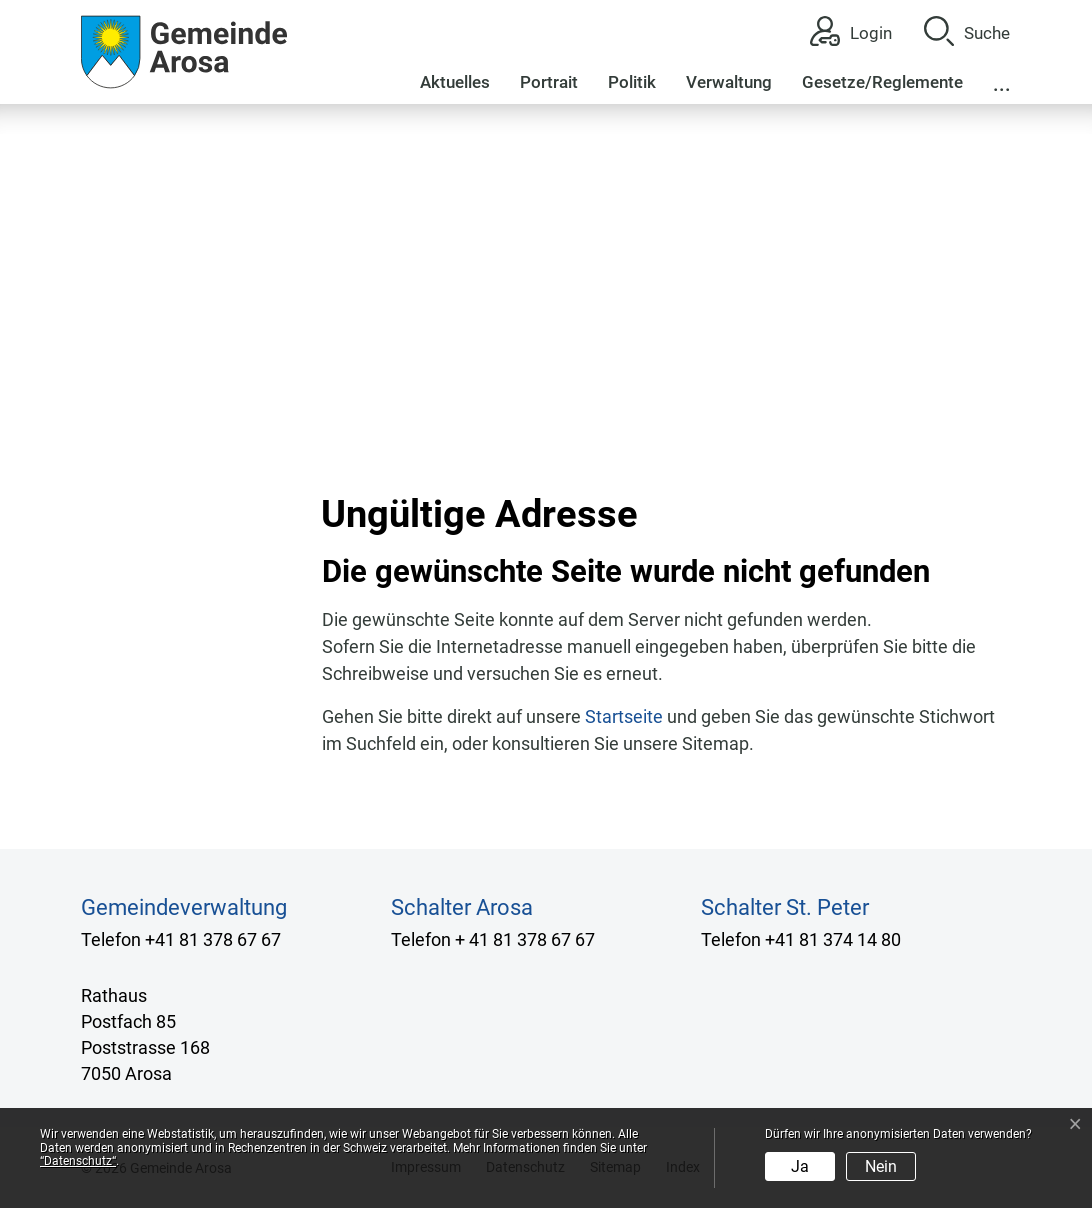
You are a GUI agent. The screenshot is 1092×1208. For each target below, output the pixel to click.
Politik (632, 82)
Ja (800, 1166)
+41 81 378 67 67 (213, 939)
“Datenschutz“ (78, 1161)
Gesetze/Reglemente (882, 82)
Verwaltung (729, 82)
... (1002, 84)
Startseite (624, 716)
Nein (881, 1166)
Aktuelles (455, 82)
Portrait (549, 82)
